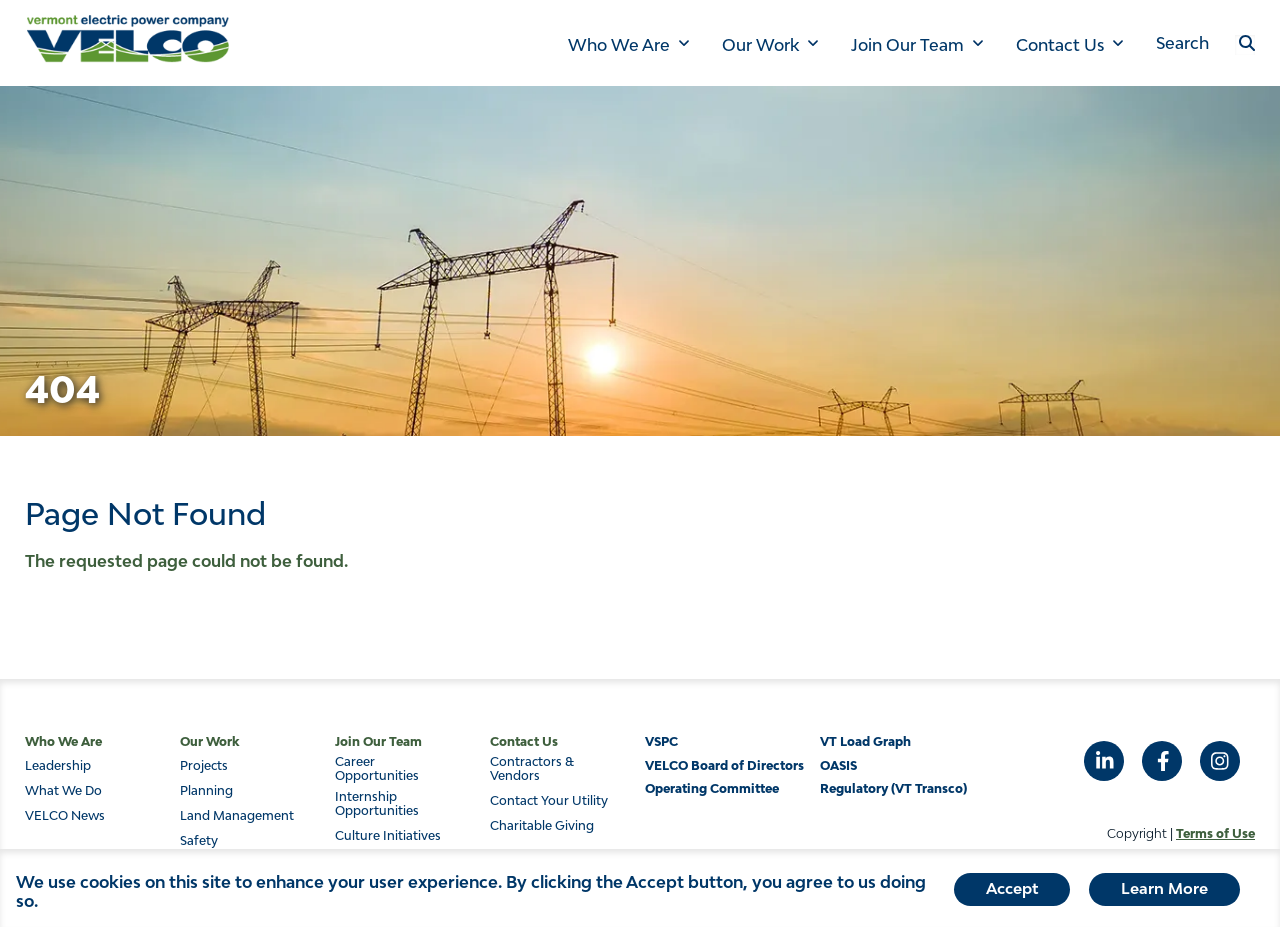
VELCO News (65, 816)
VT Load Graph (865, 741)
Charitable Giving (542, 826)
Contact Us (1060, 45)
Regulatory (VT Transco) (893, 788)
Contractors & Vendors (532, 769)
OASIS (838, 765)
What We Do (63, 791)
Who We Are (619, 45)
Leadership (58, 766)
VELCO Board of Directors (724, 765)
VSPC (661, 741)
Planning (206, 791)
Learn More (1164, 892)
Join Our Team (907, 45)
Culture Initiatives (388, 836)
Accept (1012, 892)
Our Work (760, 45)
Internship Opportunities (377, 804)
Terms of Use (1215, 833)
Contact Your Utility (549, 801)
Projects (204, 766)
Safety (199, 841)
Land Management (237, 816)
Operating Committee (712, 788)
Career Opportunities (377, 769)
